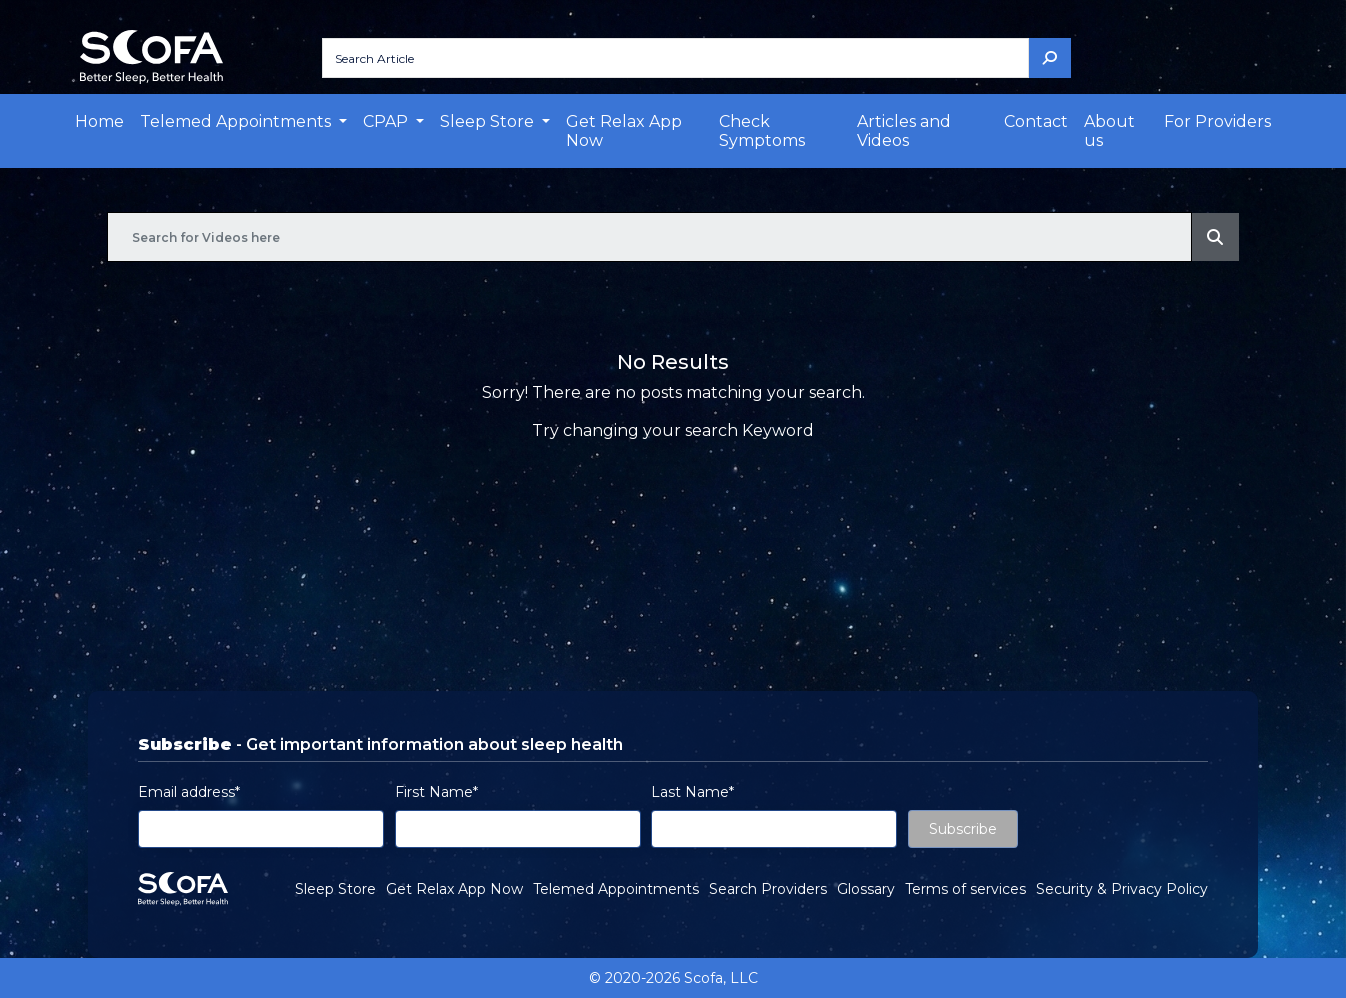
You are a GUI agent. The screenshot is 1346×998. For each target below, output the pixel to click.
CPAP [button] (387, 121)
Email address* (189, 792)
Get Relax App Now (624, 131)
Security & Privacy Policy (1122, 889)
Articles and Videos (904, 131)
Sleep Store (335, 889)
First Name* (436, 792)
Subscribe (963, 829)
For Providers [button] (1217, 121)
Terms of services (965, 889)
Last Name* (692, 792)
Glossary (866, 889)
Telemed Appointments (616, 889)
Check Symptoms (762, 131)
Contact (1036, 121)
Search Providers (768, 889)
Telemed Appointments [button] (237, 121)
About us (1109, 131)
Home (99, 121)
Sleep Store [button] (489, 121)
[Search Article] (675, 58)
